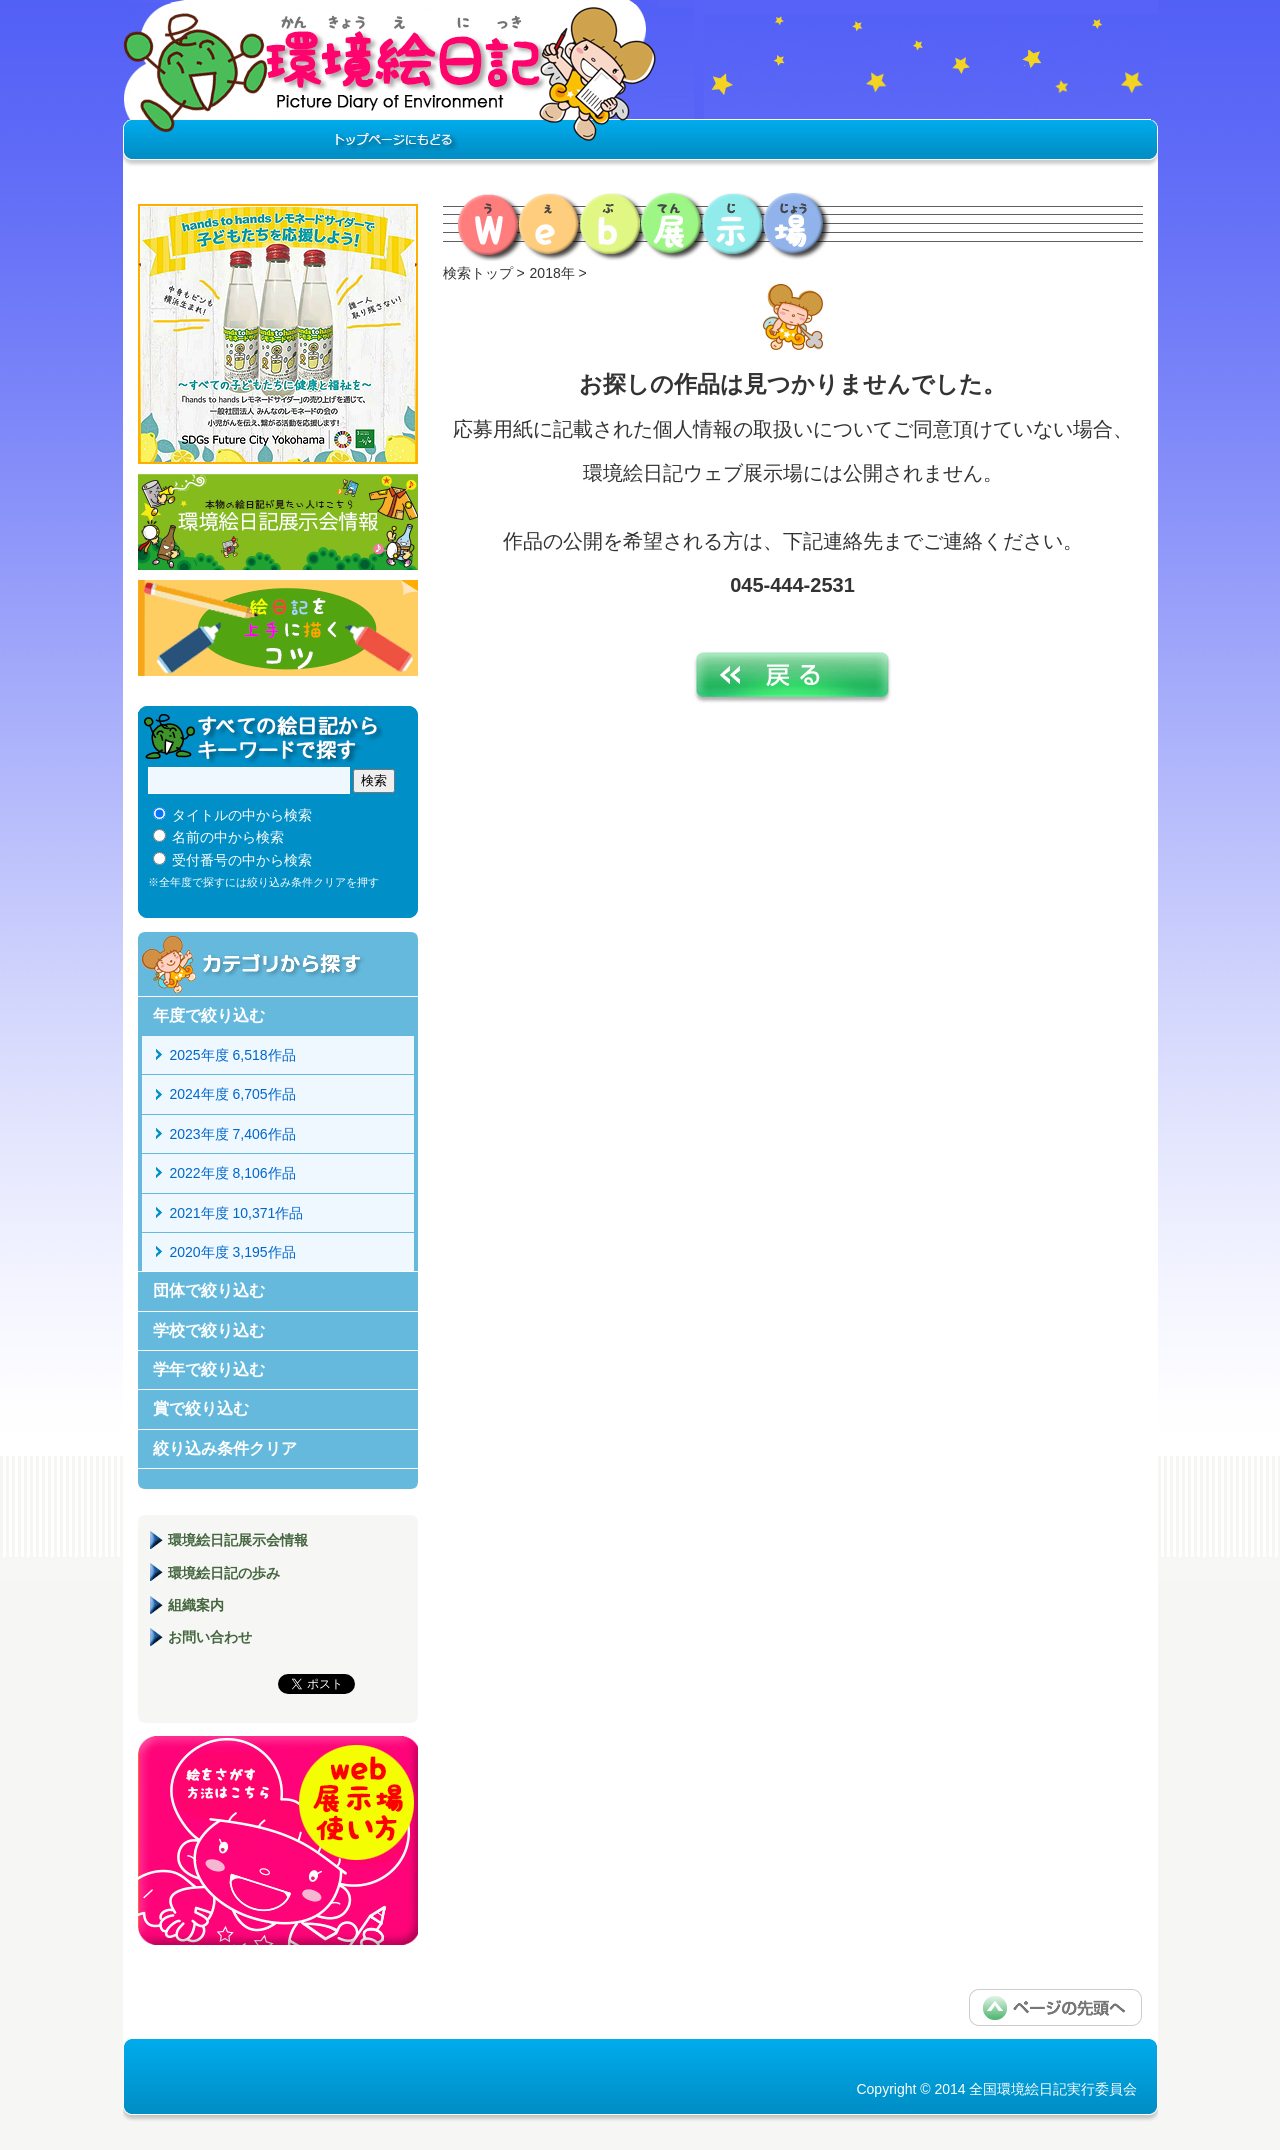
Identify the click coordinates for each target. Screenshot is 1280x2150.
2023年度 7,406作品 (233, 1134)
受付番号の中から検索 (242, 860)
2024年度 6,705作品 (233, 1094)
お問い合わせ (210, 1637)
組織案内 (196, 1605)
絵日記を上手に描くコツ (278, 628)
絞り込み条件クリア (225, 1448)
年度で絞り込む (209, 1015)
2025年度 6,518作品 (233, 1055)
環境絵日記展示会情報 (278, 522)
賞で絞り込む (201, 1408)
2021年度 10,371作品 (237, 1213)
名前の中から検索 (228, 837)
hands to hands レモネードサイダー (278, 334)
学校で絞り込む (209, 1330)
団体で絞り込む (209, 1290)
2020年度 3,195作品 (233, 1252)
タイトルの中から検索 (242, 815)
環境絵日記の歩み (224, 1573)
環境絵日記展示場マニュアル (278, 1840)
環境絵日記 (390, 85)
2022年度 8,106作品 (233, 1173)
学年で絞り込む (209, 1369)
